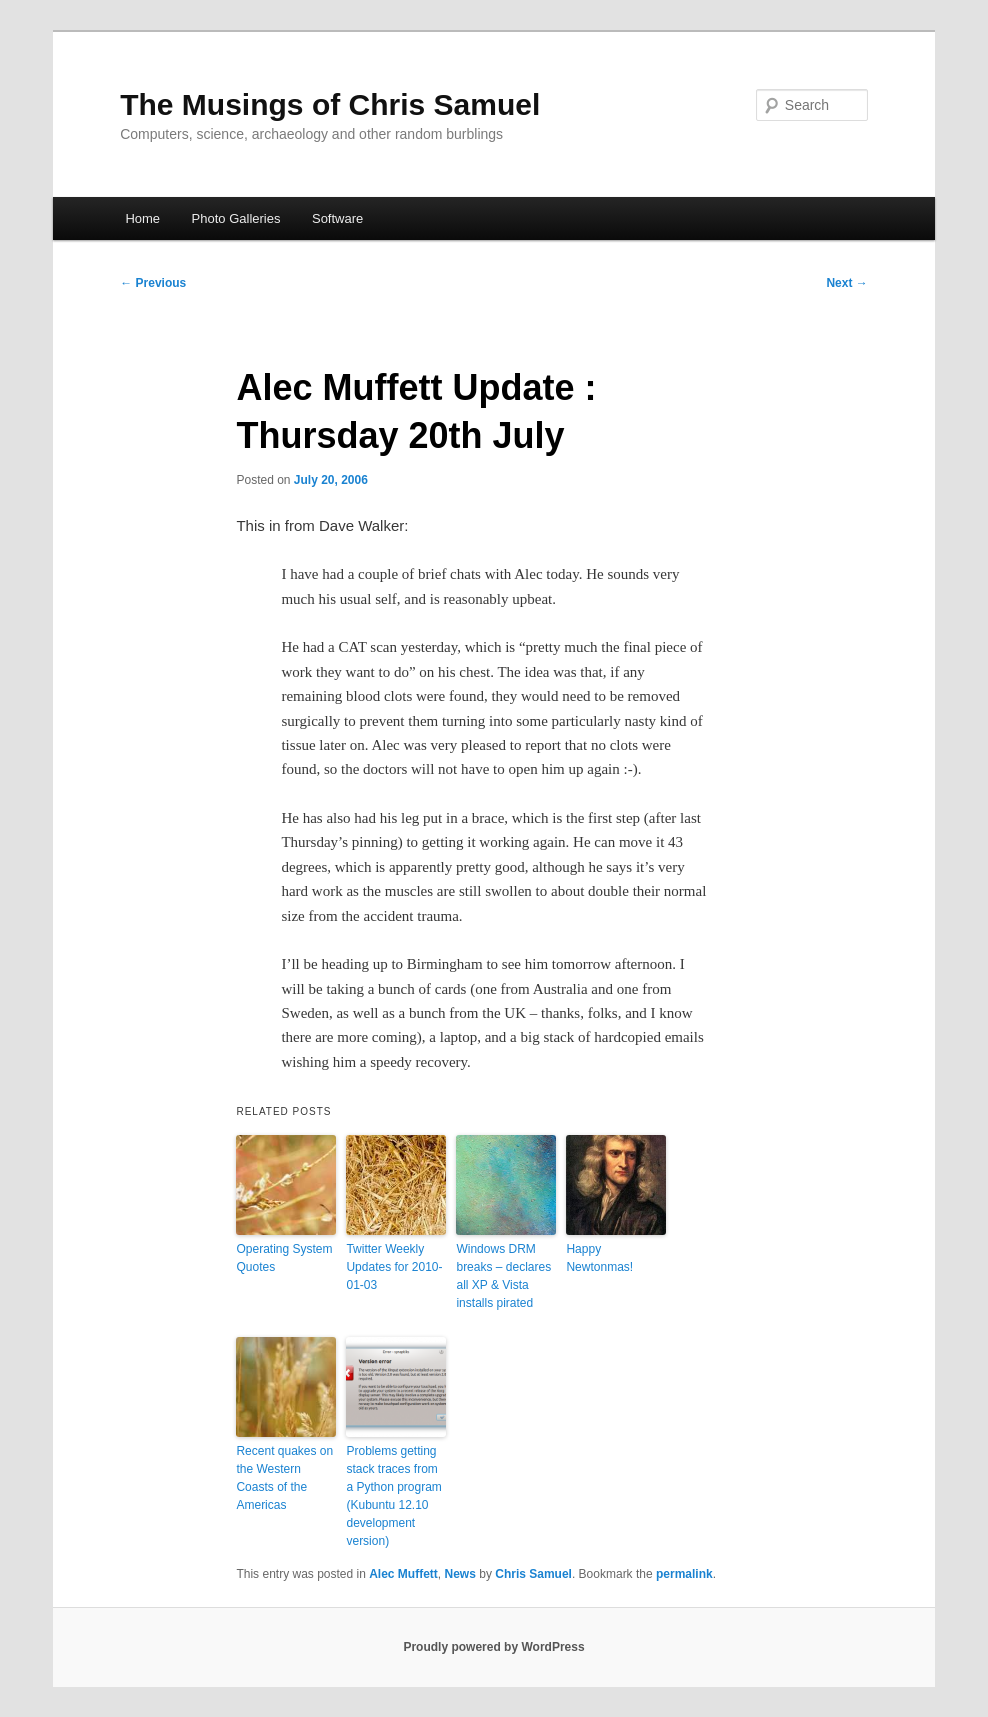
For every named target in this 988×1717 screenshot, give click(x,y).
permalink (684, 1574)
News (460, 1574)
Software (337, 218)
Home (142, 218)
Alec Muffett (403, 1574)
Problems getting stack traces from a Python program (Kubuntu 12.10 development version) (393, 1496)
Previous (153, 283)
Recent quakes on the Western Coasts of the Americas (284, 1478)
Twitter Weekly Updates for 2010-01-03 (394, 1267)
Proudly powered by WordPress (493, 1647)
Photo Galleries (236, 218)
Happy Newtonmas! (599, 1258)
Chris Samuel (533, 1574)
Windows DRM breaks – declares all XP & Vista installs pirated (503, 1276)
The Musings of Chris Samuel (330, 104)
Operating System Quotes (284, 1258)
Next (846, 283)
